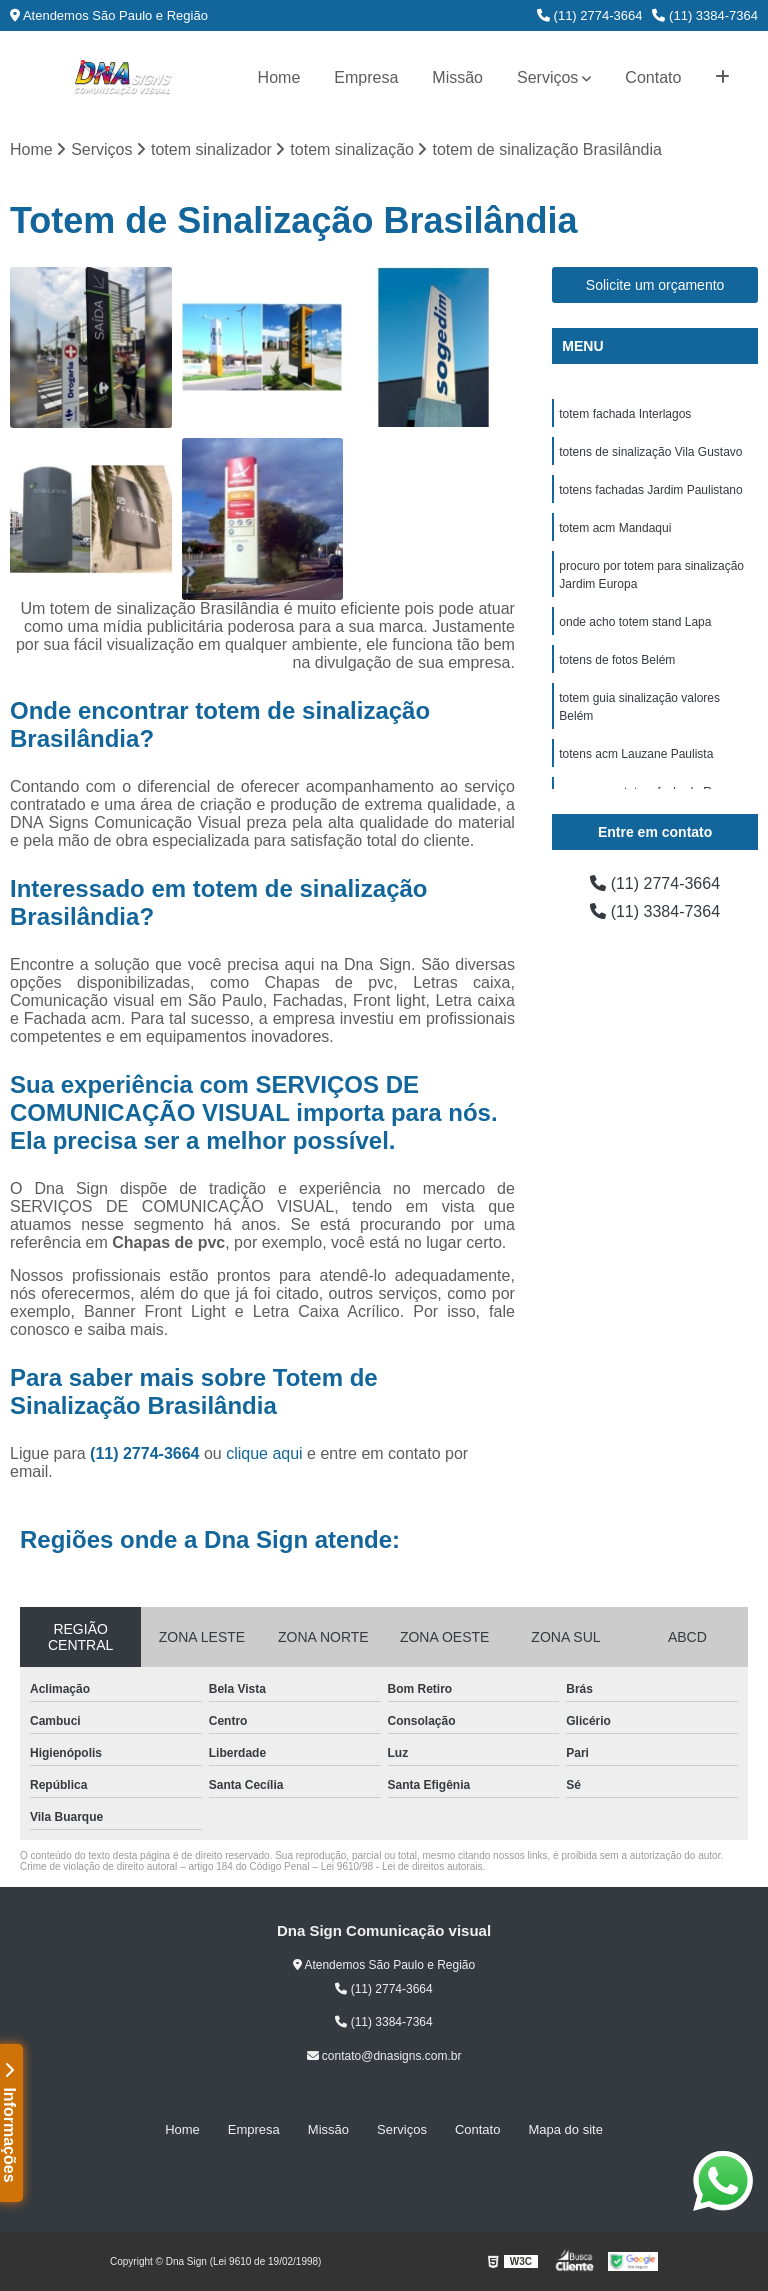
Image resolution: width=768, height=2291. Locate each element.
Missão (457, 77)
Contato (653, 77)
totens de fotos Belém (617, 660)
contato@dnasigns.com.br (384, 2056)
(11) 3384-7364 (705, 15)
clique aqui (264, 1453)
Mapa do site (565, 2129)
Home (279, 77)
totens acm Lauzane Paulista (636, 754)
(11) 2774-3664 (590, 15)
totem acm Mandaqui (615, 528)
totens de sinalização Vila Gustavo (650, 452)
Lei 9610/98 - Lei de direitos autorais (402, 1866)
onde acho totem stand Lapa (635, 622)
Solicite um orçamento (655, 285)
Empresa (366, 77)
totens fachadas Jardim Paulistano (650, 490)
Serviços (547, 77)
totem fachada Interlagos (625, 414)
